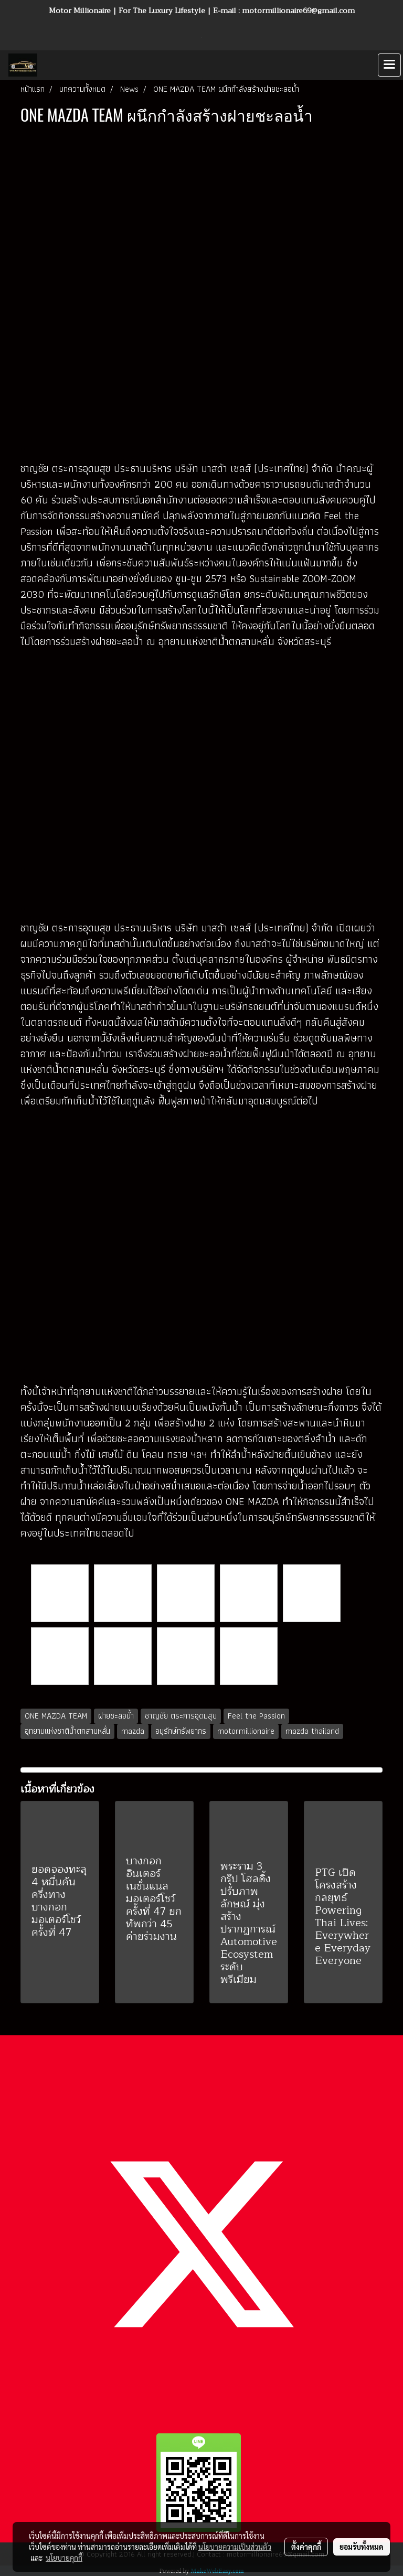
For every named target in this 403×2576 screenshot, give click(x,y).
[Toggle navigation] (389, 65)
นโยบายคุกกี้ (64, 2557)
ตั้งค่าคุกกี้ (306, 2546)
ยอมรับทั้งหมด (362, 2546)
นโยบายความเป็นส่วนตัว (234, 2546)
